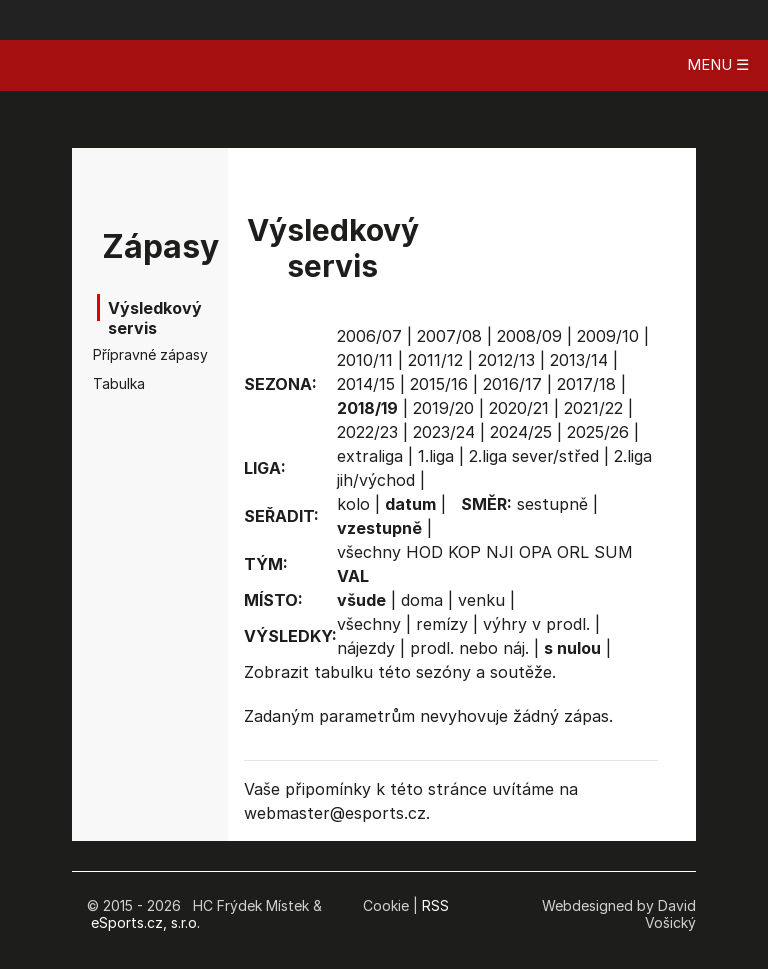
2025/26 (598, 432)
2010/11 (365, 360)
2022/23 (367, 432)
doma (422, 600)
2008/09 (529, 336)
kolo (353, 504)
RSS (435, 905)
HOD (424, 552)
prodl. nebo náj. (469, 648)
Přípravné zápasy (124, 354)
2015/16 (439, 384)
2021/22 (593, 408)
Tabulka (119, 383)
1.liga (436, 456)
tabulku (343, 672)
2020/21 (519, 408)
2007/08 (449, 336)
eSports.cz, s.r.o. (145, 922)
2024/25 (521, 432)
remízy (442, 624)
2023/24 (444, 432)
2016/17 (512, 384)
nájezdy (366, 648)
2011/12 (435, 360)
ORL (573, 552)
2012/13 (506, 360)
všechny (369, 552)
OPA (535, 552)
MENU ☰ (718, 64)
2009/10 (608, 336)
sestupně (552, 504)
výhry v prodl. (536, 624)
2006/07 (369, 336)
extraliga (370, 456)
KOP (464, 552)
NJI (500, 552)
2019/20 (443, 408)
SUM (613, 552)
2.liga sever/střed (534, 456)
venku (481, 600)
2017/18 (586, 384)
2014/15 (366, 384)
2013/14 (579, 360)
